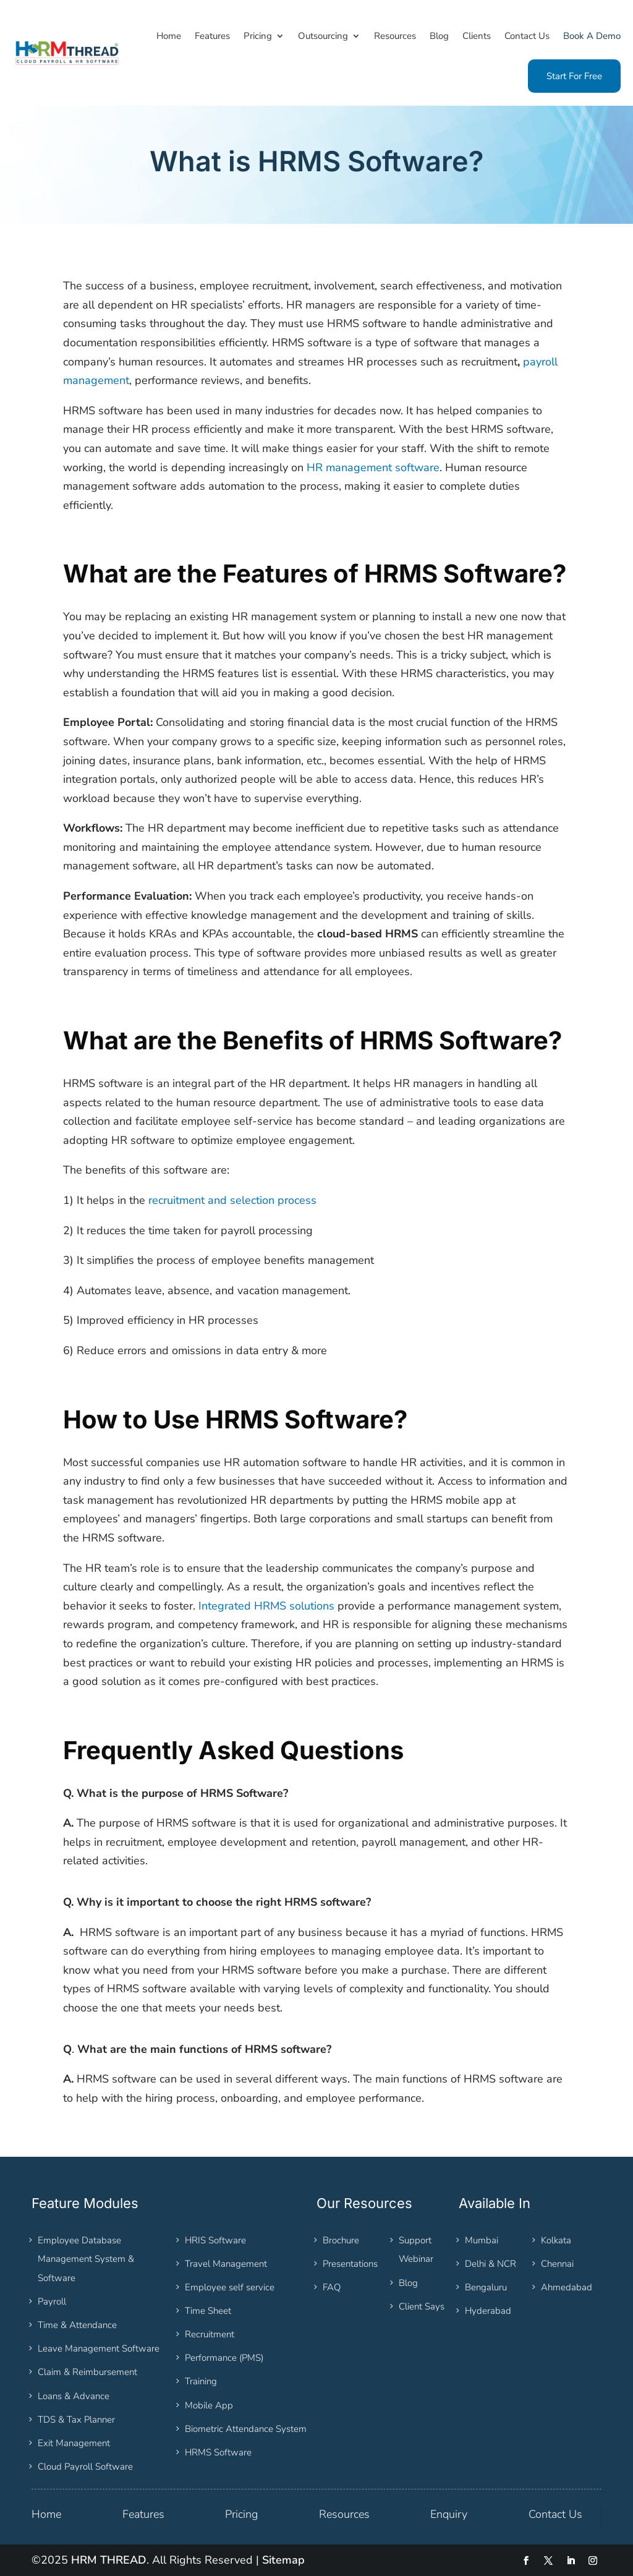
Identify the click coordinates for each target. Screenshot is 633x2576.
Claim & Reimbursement (87, 2372)
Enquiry (448, 2514)
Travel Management (226, 2264)
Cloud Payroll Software (85, 2466)
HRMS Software (218, 2452)
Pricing (241, 2514)
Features (143, 2514)
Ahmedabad (566, 2287)
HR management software (373, 467)
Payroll (52, 2301)
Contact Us (555, 2514)
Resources (344, 2514)
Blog (408, 2283)
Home (46, 2514)
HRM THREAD (109, 2560)
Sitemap (283, 2560)
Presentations (350, 2264)
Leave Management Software (98, 2348)
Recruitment (209, 2334)
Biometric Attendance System (246, 2429)
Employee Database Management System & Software (86, 2259)
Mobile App (209, 2405)
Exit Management (74, 2443)
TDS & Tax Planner (76, 2419)
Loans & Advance (73, 2396)
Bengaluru (486, 2287)
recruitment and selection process (232, 1200)
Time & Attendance (77, 2325)
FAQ (332, 2287)
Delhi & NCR (490, 2264)
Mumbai (481, 2240)
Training (201, 2381)
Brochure (341, 2240)
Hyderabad (488, 2311)
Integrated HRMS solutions (266, 1605)
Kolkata (556, 2240)
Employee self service (229, 2287)
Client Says (421, 2306)
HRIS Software (215, 2240)
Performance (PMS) (224, 2358)
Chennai (557, 2264)
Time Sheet (208, 2311)
